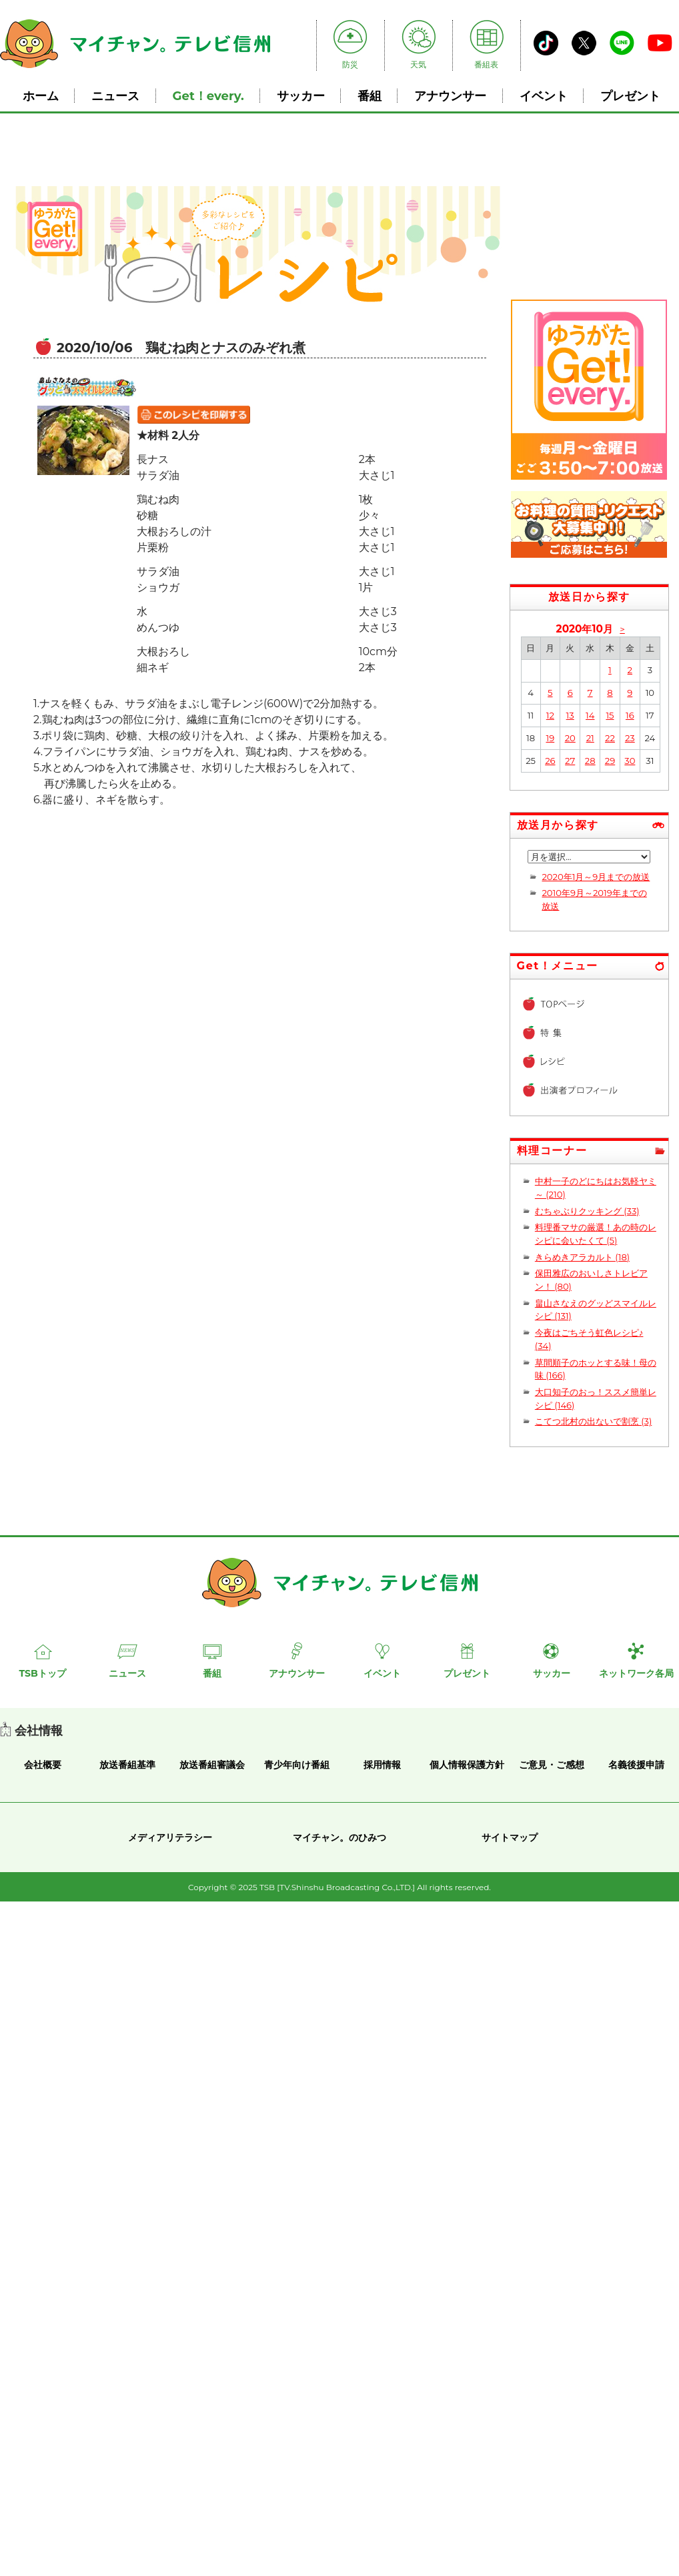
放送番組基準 (127, 1765)
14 (590, 715)
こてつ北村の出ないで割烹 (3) (593, 1421)
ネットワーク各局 (636, 1673)
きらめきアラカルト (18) (582, 1257)
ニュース (115, 96)
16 (630, 715)
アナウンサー (450, 96)
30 (629, 760)
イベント (544, 96)
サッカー (301, 96)
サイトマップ (510, 1837)
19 (550, 738)
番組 (370, 96)
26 (550, 760)
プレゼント (630, 96)
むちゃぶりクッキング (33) (587, 1211)
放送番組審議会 (212, 1765)
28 (590, 760)
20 (570, 738)
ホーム (41, 95)
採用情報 (382, 1765)
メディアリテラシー (170, 1837)
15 (610, 715)
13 (570, 715)
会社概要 (42, 1765)
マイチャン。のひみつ (339, 1837)
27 (570, 760)
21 (590, 738)
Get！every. (208, 96)
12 (550, 715)
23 (630, 738)
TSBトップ (42, 1673)
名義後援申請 (636, 1765)
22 (610, 738)
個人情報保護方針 (467, 1765)
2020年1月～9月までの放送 (596, 876)
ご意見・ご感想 (551, 1765)
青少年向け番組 (296, 1765)
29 (610, 760)
